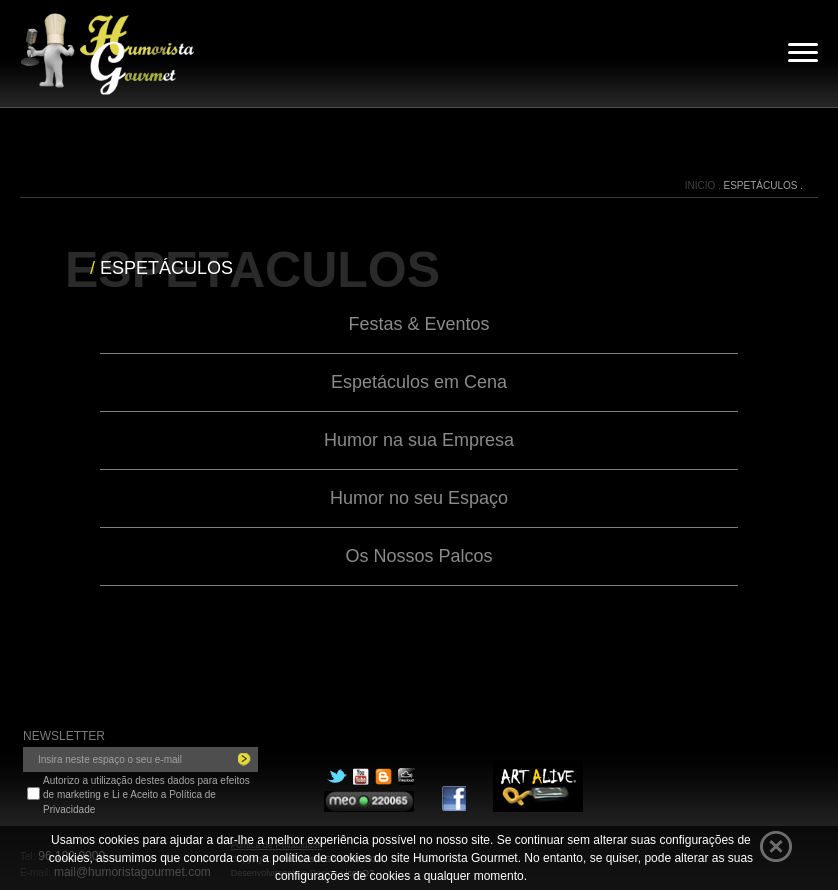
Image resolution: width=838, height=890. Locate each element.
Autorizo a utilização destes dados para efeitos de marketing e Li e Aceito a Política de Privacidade (146, 795)
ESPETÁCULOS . (763, 185)
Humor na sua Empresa (419, 440)
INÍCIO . (704, 185)
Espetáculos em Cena (419, 382)
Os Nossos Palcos (418, 556)
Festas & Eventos (418, 324)
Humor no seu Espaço (419, 498)
